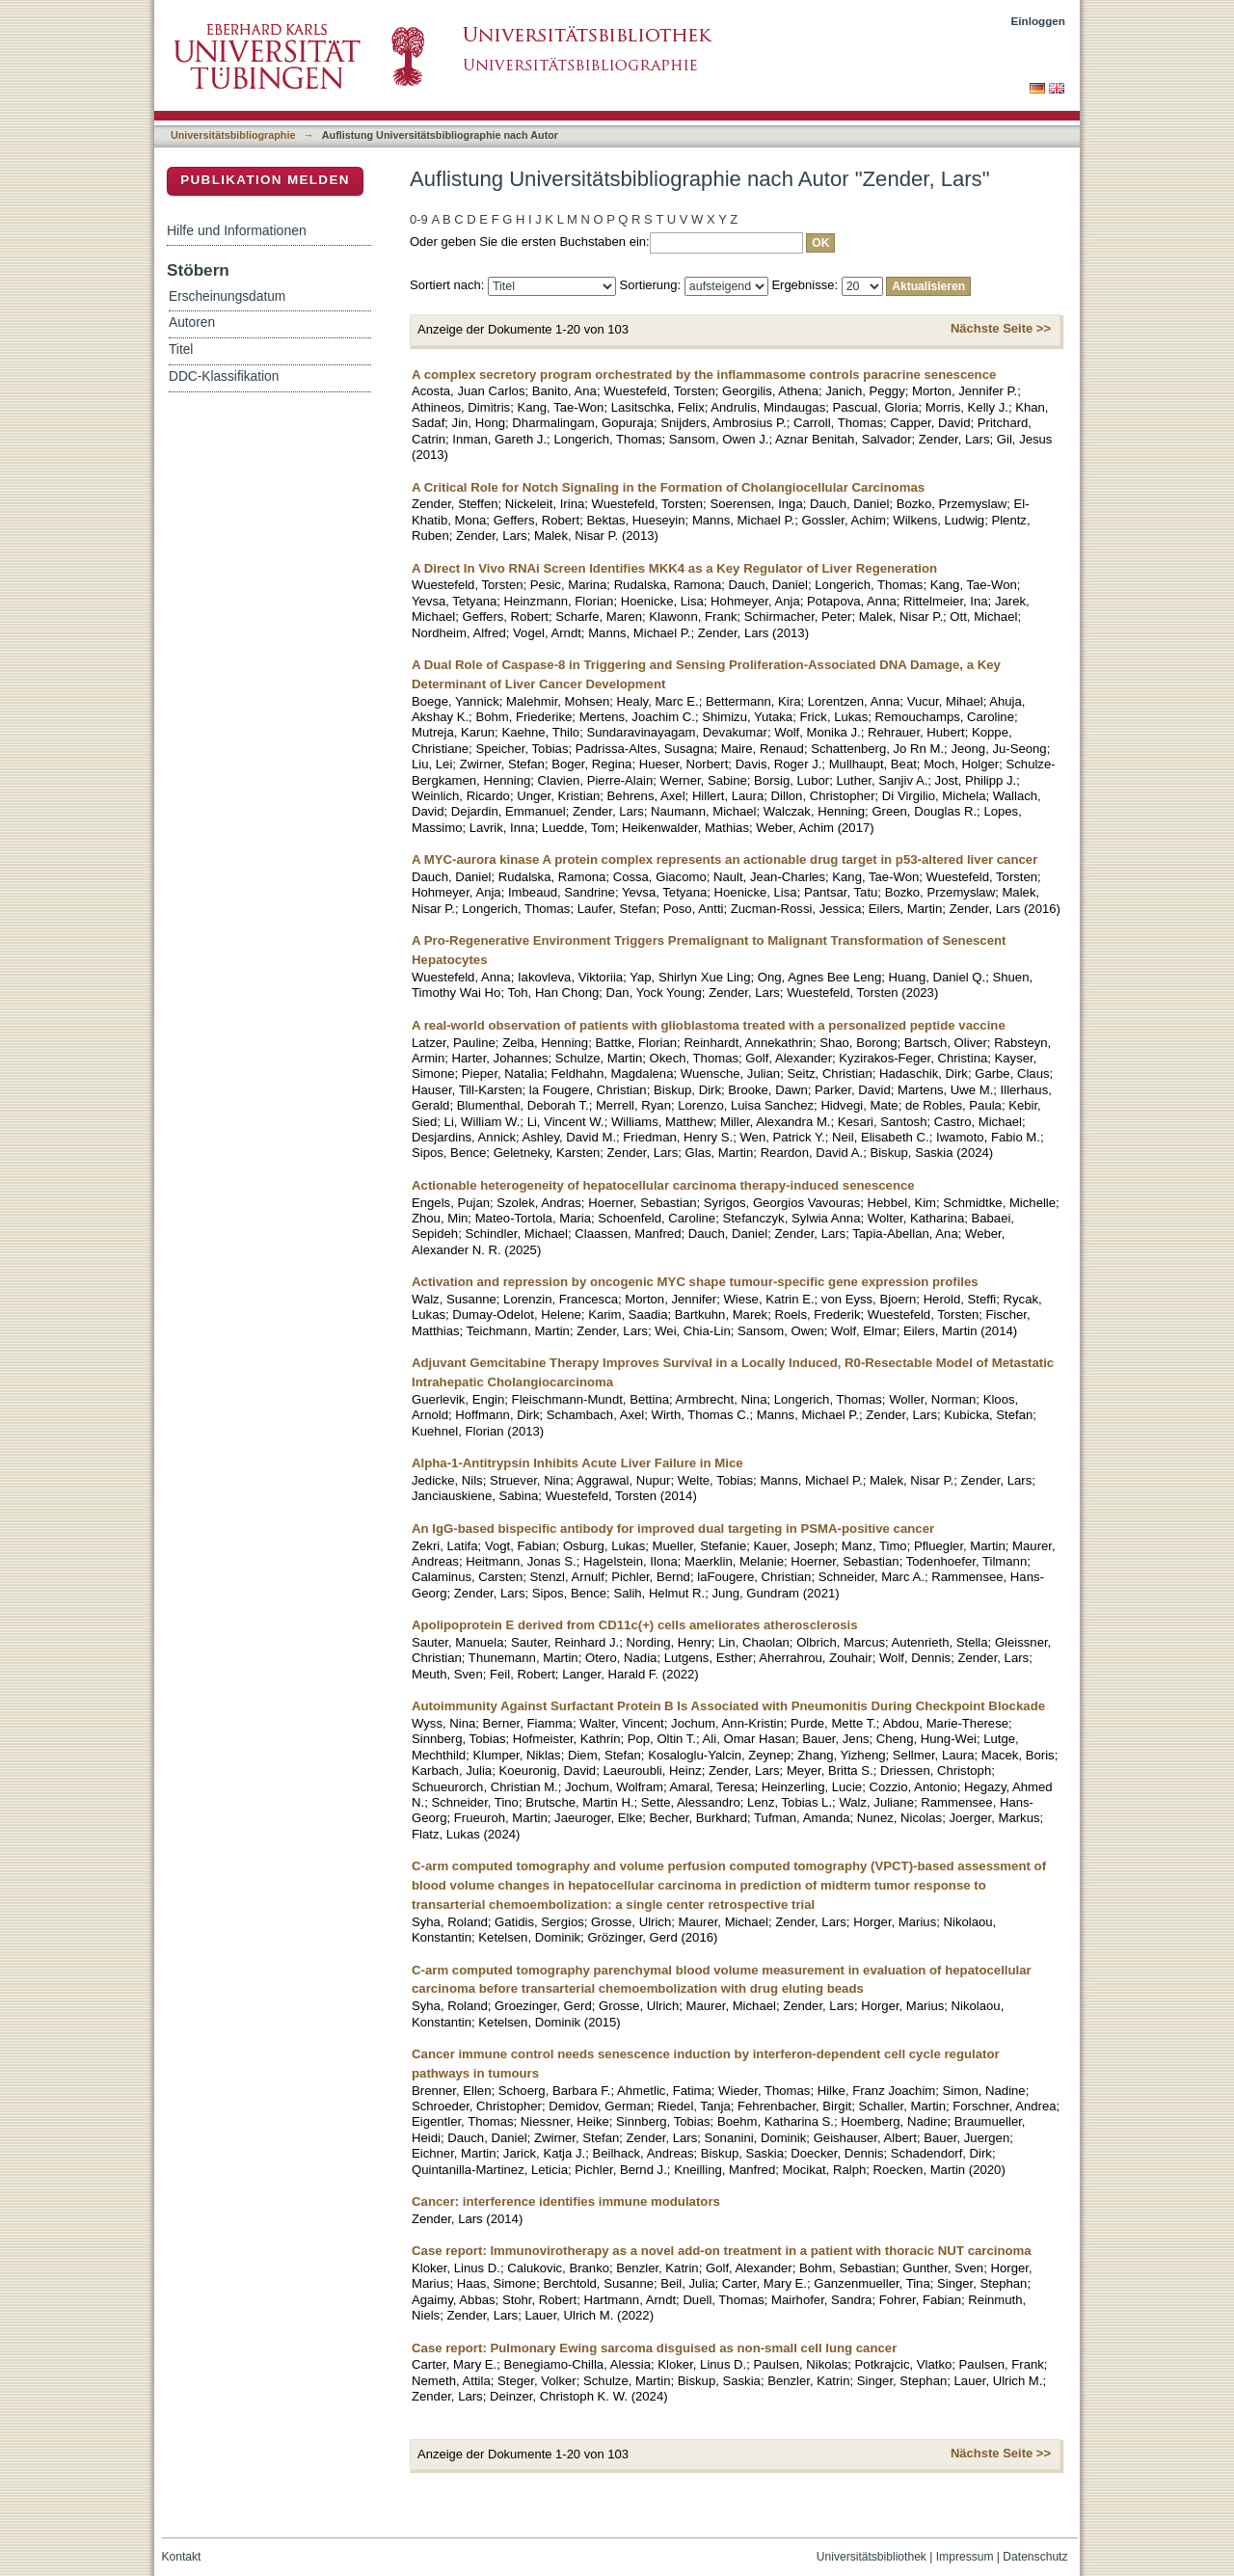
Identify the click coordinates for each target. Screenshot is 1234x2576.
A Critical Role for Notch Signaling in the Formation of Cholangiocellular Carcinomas (668, 487)
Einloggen (1038, 20)
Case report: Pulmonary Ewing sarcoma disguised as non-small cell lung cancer (654, 2348)
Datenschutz (1035, 2556)
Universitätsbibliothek (871, 2556)
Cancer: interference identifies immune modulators (566, 2201)
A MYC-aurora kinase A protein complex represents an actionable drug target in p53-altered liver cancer (724, 859)
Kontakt (181, 2556)
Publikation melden (265, 180)
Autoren (192, 322)
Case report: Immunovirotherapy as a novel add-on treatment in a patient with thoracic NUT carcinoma (722, 2250)
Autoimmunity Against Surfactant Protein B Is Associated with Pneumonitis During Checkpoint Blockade (728, 1706)
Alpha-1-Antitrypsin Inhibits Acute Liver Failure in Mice (577, 1463)
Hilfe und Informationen (237, 230)
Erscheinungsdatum (227, 296)
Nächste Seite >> (1001, 328)
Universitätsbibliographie (233, 135)
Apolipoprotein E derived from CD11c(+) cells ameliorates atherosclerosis (635, 1625)
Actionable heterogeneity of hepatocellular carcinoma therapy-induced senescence (663, 1185)
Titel (181, 349)
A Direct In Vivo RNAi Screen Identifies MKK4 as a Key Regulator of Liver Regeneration (674, 568)
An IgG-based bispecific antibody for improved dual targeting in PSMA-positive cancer (673, 1528)
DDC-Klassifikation (224, 376)
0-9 (419, 219)
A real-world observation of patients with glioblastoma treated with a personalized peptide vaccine (709, 1025)
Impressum (965, 2556)
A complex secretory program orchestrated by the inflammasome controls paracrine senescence (704, 374)
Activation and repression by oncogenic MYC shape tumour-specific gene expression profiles (695, 1282)
